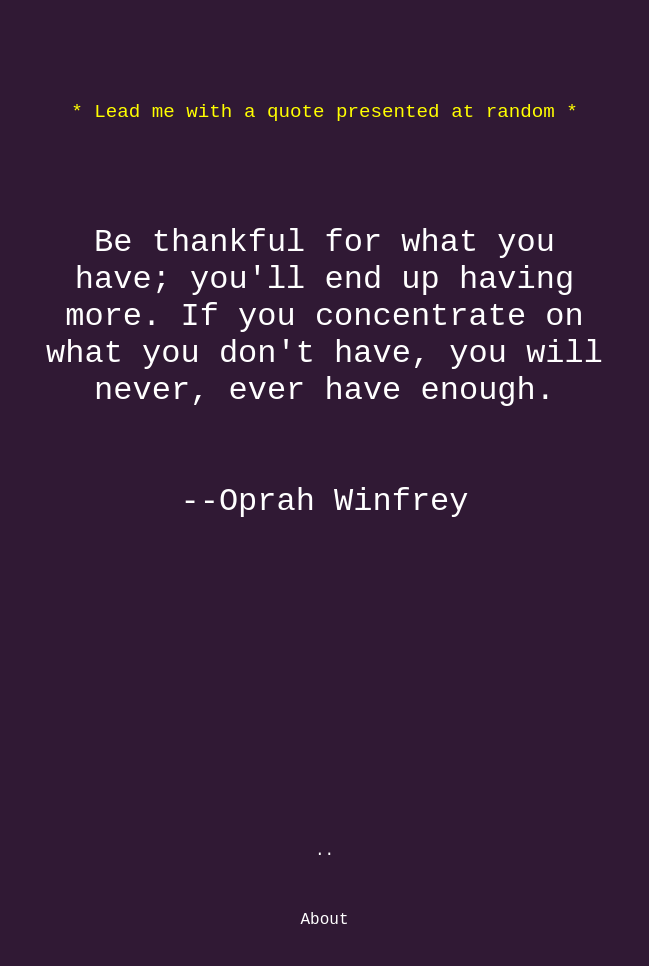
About (324, 920)
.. (324, 851)
